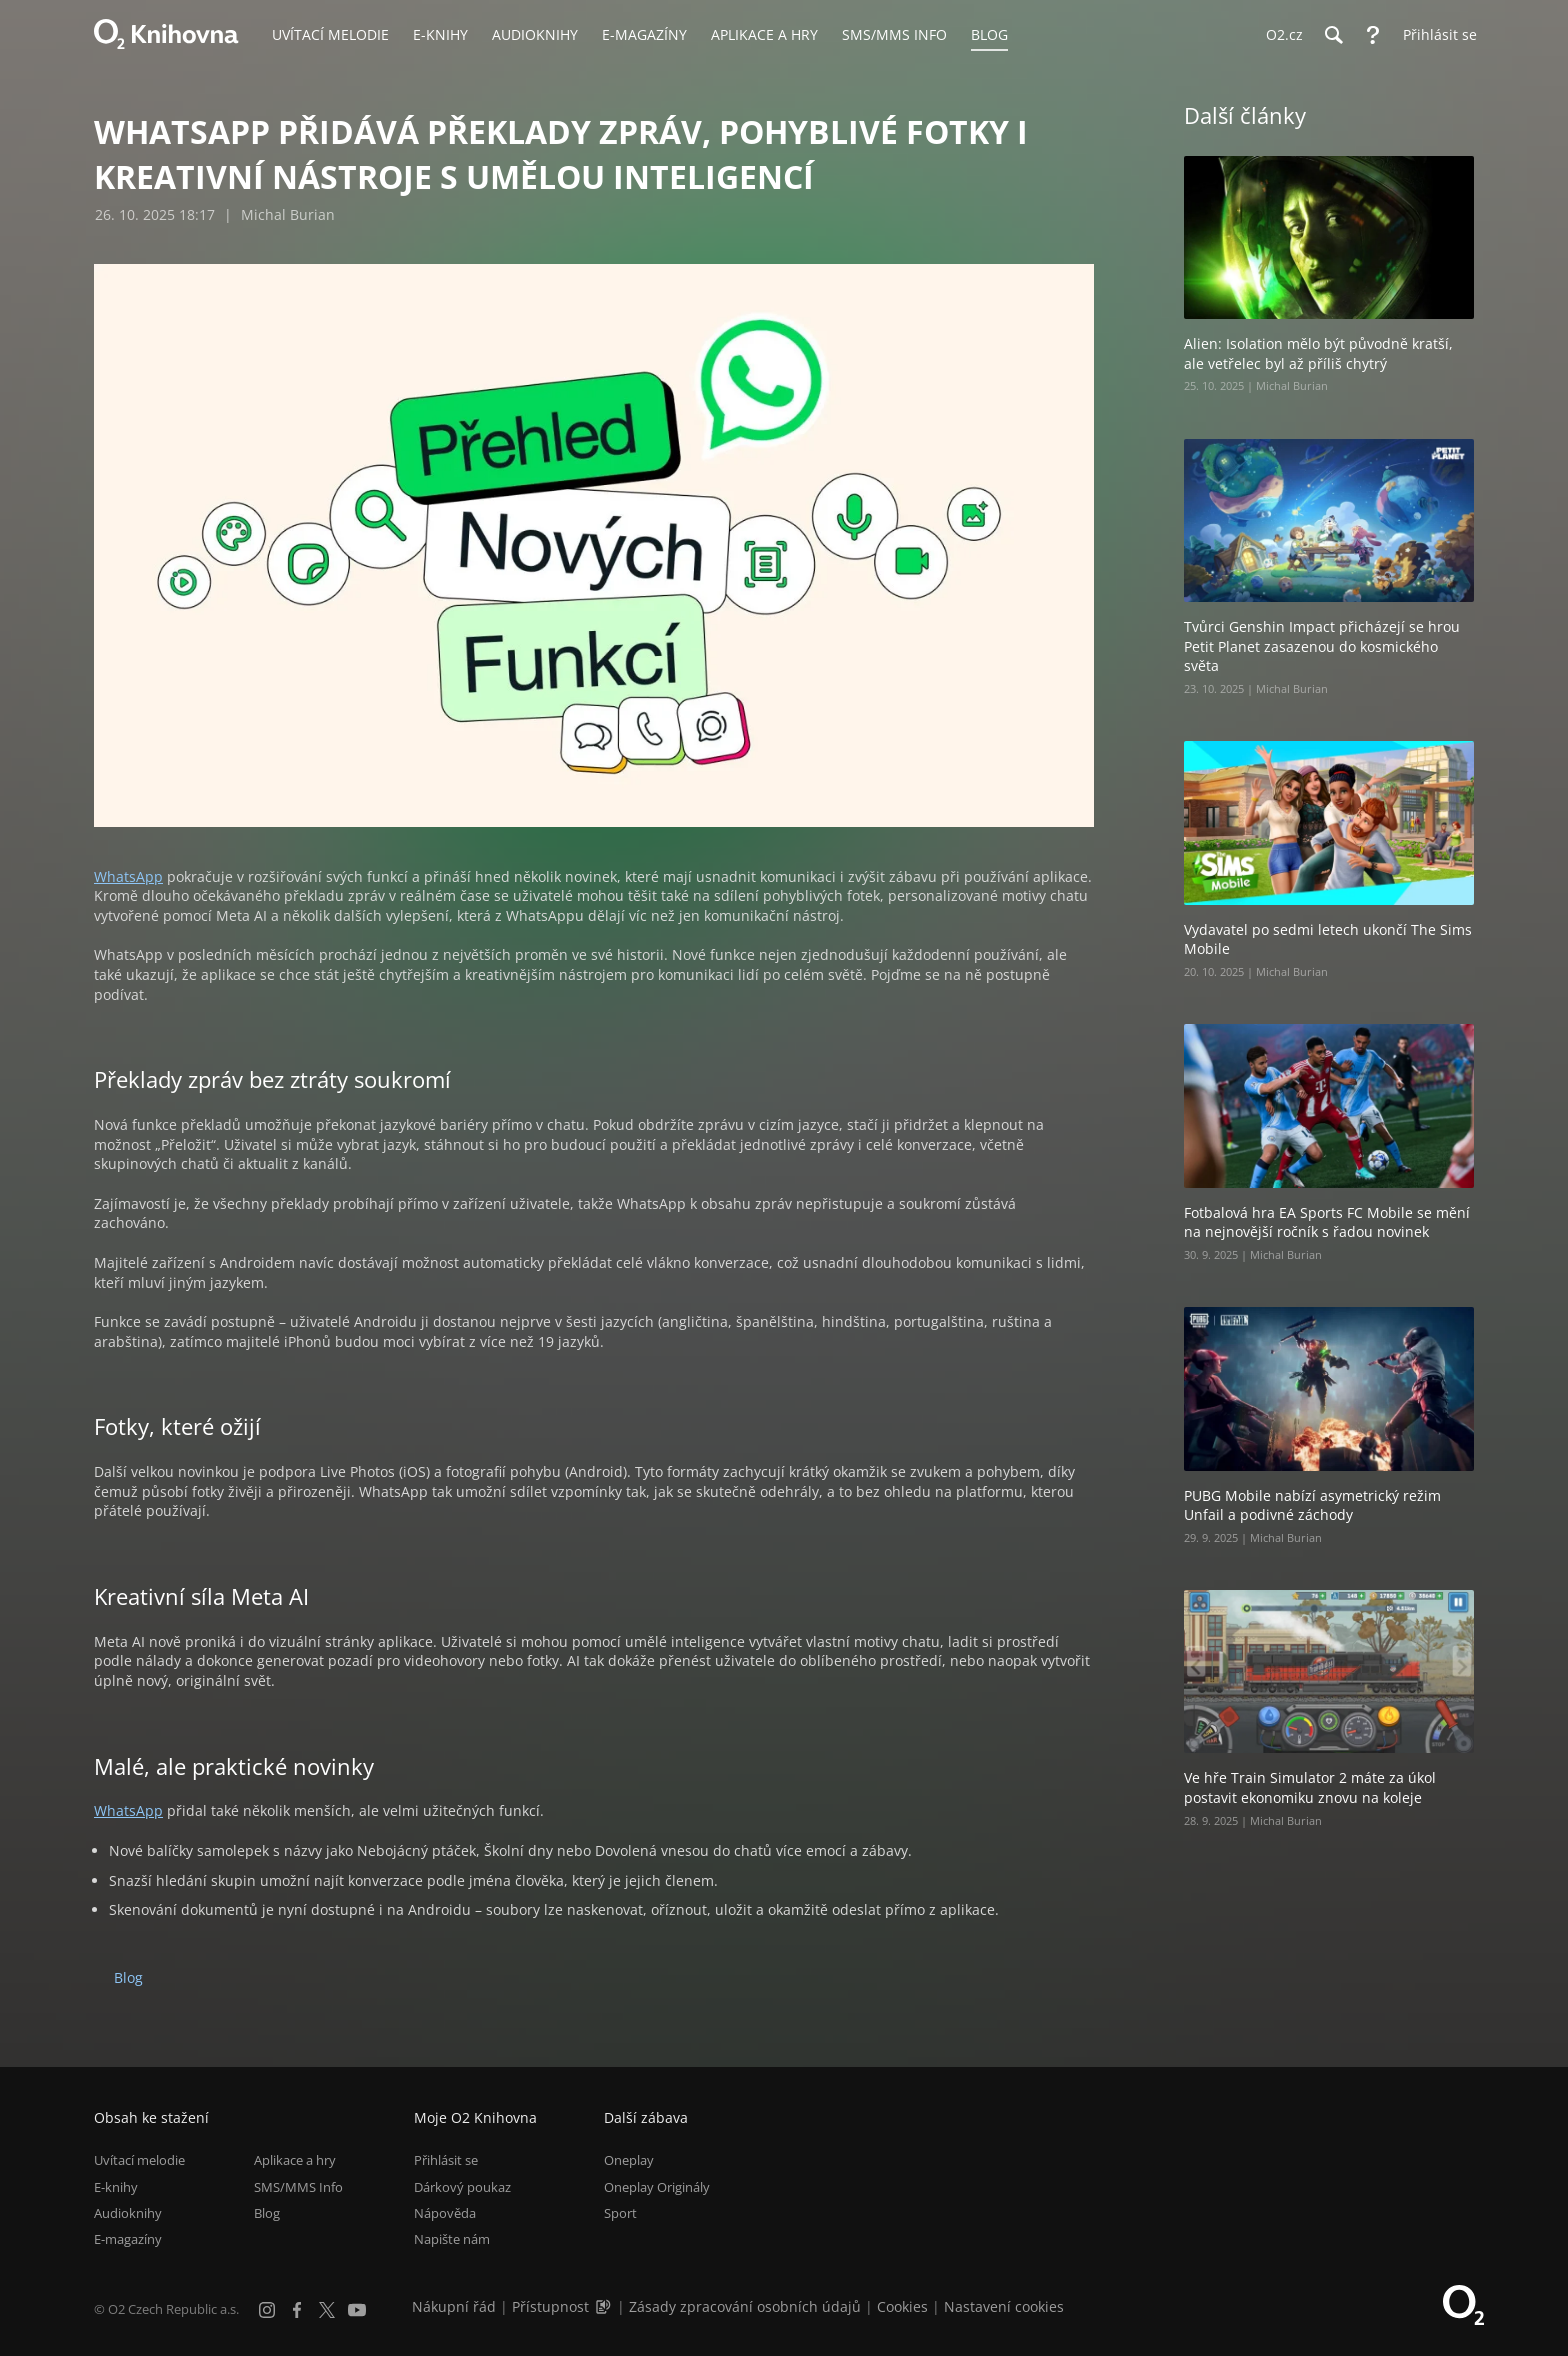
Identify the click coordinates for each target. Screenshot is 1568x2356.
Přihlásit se (446, 2160)
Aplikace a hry (295, 2160)
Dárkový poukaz (462, 2187)
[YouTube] (357, 2310)
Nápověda (445, 2213)
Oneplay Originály (657, 2187)
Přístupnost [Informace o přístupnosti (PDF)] (550, 2306)
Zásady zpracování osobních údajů (745, 2306)
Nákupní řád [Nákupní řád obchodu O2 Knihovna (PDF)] (454, 2306)
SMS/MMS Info (298, 2187)
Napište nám (452, 2239)
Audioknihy (128, 2213)
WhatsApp (128, 876)
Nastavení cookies (1004, 2306)
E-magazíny (128, 2239)
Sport (620, 2213)
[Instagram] (267, 2310)
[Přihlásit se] (1435, 35)
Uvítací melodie (139, 2160)
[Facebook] (297, 2310)
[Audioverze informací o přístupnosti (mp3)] (605, 2306)
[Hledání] (1333, 35)
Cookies (902, 2306)
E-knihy (116, 2187)
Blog (128, 1977)
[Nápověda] (1373, 35)
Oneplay (629, 2160)
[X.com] (327, 2310)
